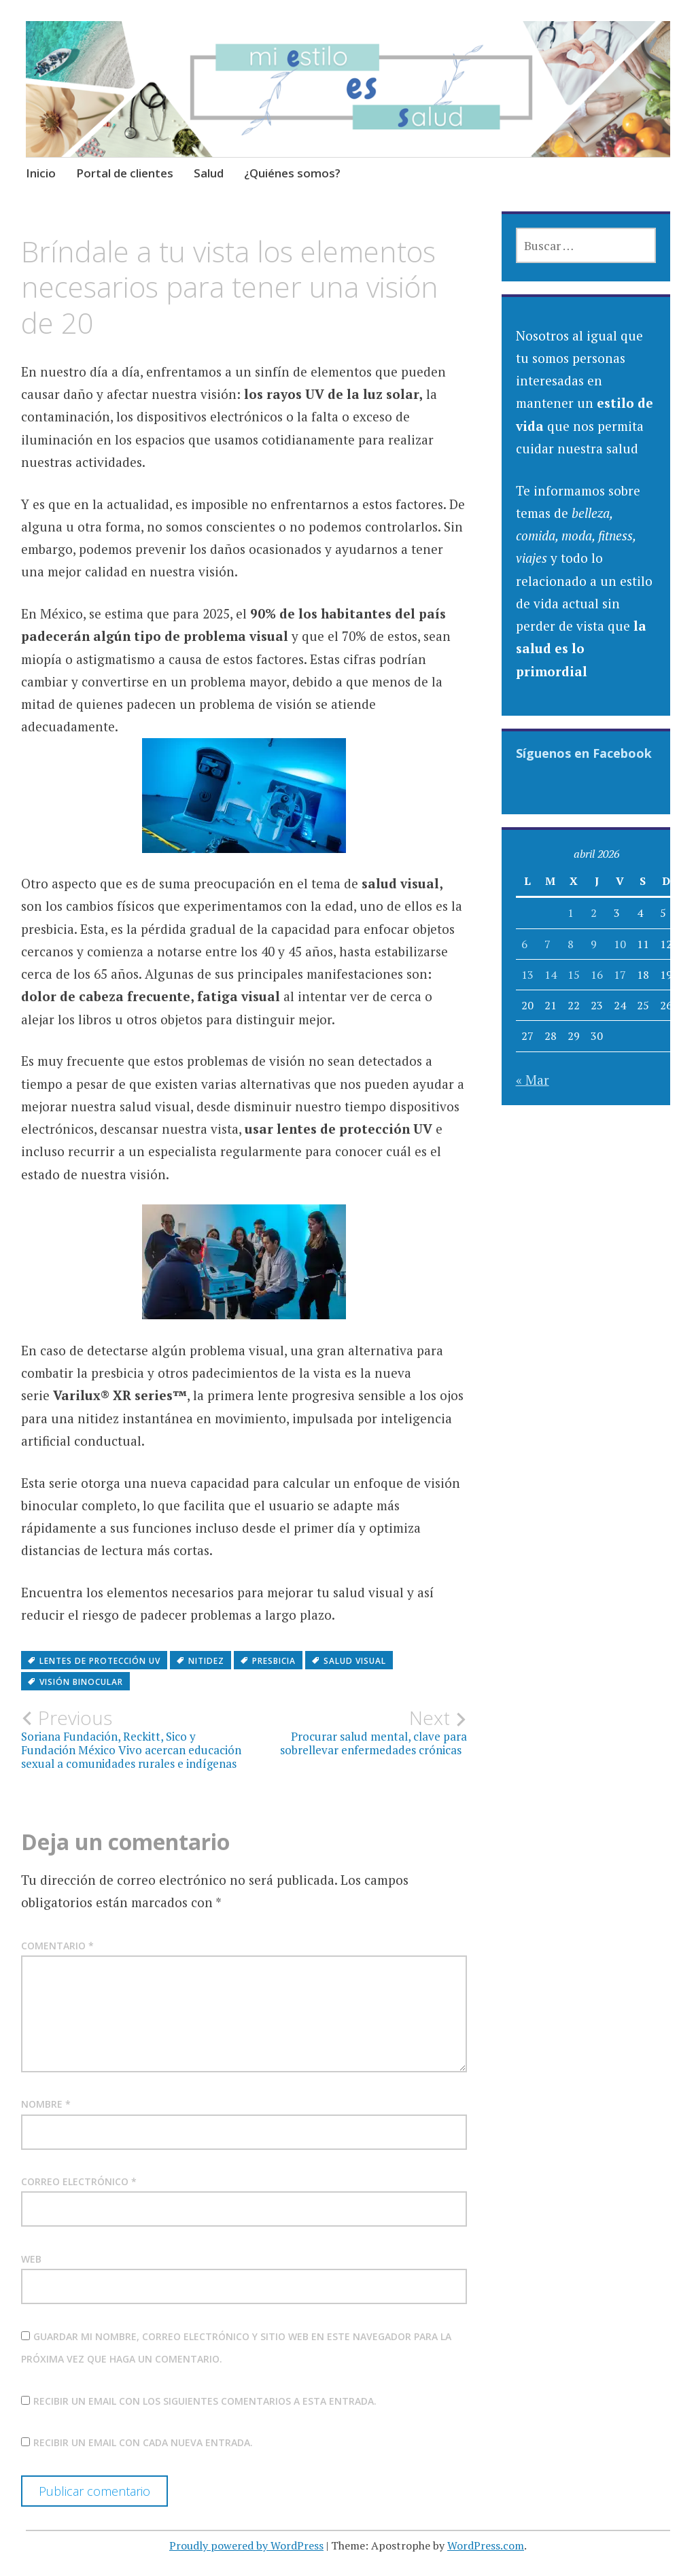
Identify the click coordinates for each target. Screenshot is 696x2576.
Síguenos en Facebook (584, 753)
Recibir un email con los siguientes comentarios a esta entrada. (205, 2401)
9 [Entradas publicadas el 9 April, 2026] (594, 944)
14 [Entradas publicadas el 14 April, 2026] (550, 974)
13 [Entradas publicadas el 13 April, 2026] (527, 974)
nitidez (206, 1661)
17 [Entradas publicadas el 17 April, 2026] (620, 974)
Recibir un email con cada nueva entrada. (143, 2442)
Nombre (46, 2104)
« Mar (532, 1079)
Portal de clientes (124, 173)
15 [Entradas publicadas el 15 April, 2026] (574, 974)
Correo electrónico (79, 2181)
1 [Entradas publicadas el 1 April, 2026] (571, 912)
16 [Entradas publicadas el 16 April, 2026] (597, 974)
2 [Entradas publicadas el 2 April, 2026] (594, 912)
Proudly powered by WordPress (246, 2545)
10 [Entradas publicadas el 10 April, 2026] (620, 944)
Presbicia (274, 1661)
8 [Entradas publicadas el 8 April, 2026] (571, 944)
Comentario (57, 1945)
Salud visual (355, 1661)
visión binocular (81, 1682)
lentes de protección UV (99, 1661)
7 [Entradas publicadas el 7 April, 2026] (547, 944)
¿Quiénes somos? (292, 173)
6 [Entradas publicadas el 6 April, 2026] (524, 944)
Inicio (41, 173)
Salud (209, 173)
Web (31, 2258)
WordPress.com (485, 2545)
